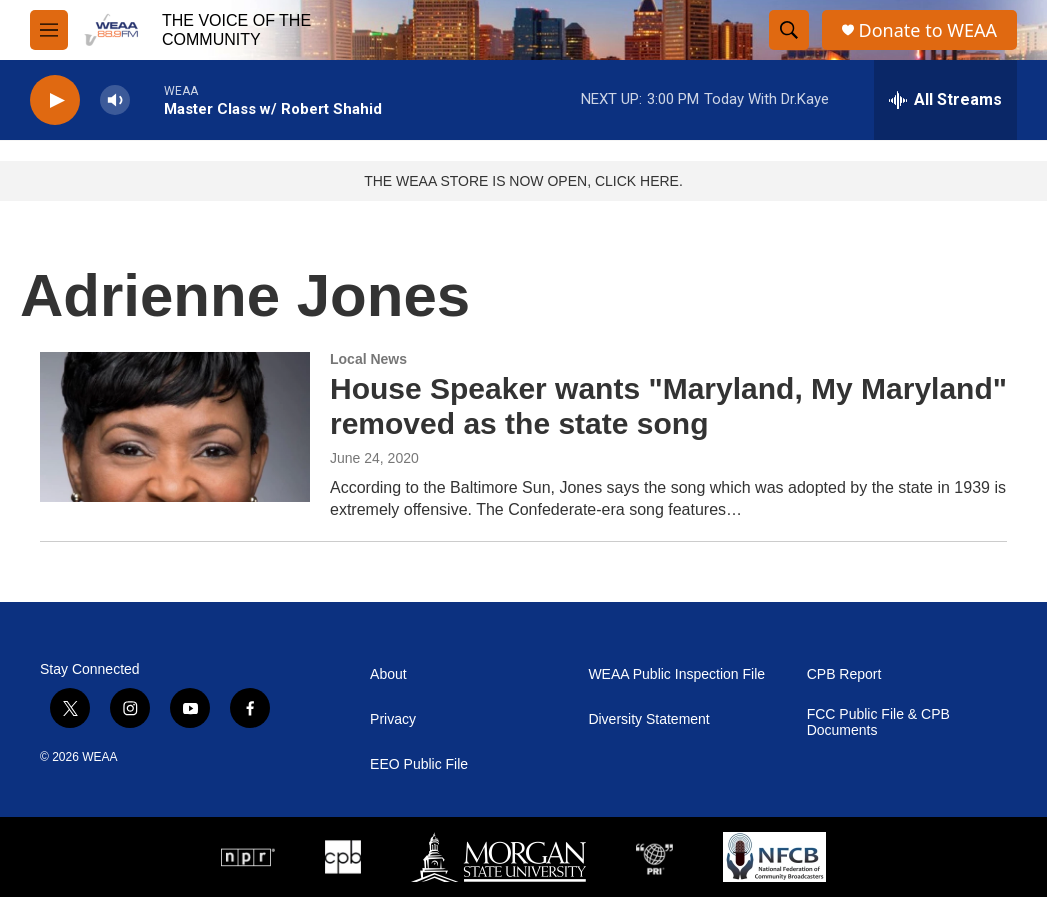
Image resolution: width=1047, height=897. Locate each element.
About (388, 674)
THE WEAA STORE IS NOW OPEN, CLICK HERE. (523, 181)
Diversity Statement (648, 719)
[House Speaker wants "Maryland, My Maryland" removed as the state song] (175, 427)
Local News (368, 359)
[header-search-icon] (789, 30)
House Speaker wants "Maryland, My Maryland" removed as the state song (668, 406)
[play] (55, 100)
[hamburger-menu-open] (49, 30)
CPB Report (844, 674)
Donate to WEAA (928, 30)
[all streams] (945, 100)
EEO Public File (419, 764)
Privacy (393, 719)
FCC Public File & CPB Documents (878, 722)
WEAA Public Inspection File (676, 674)
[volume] (115, 100)
